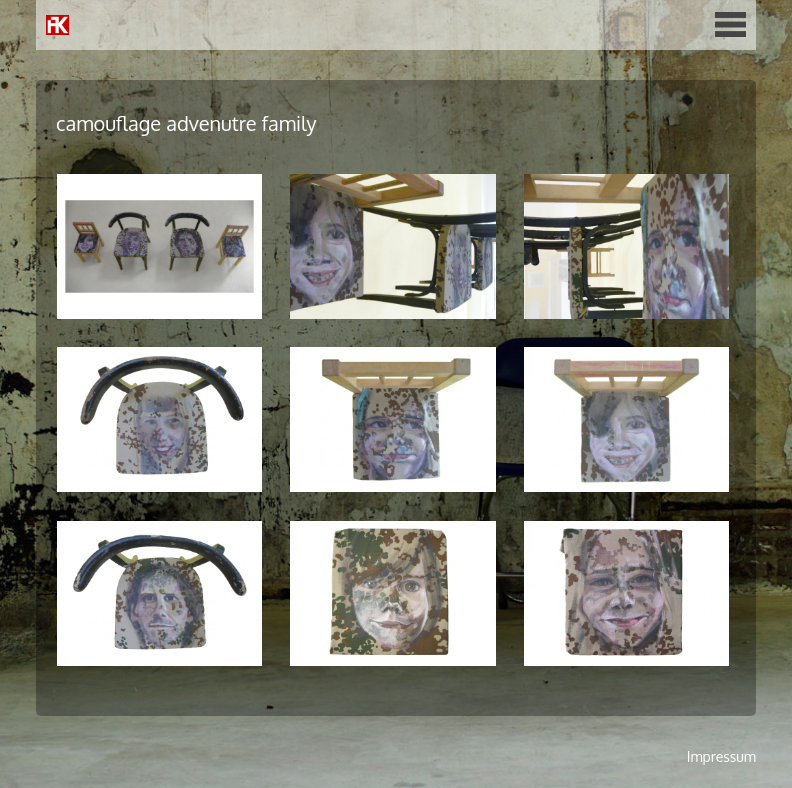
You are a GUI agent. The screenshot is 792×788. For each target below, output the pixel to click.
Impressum (721, 756)
